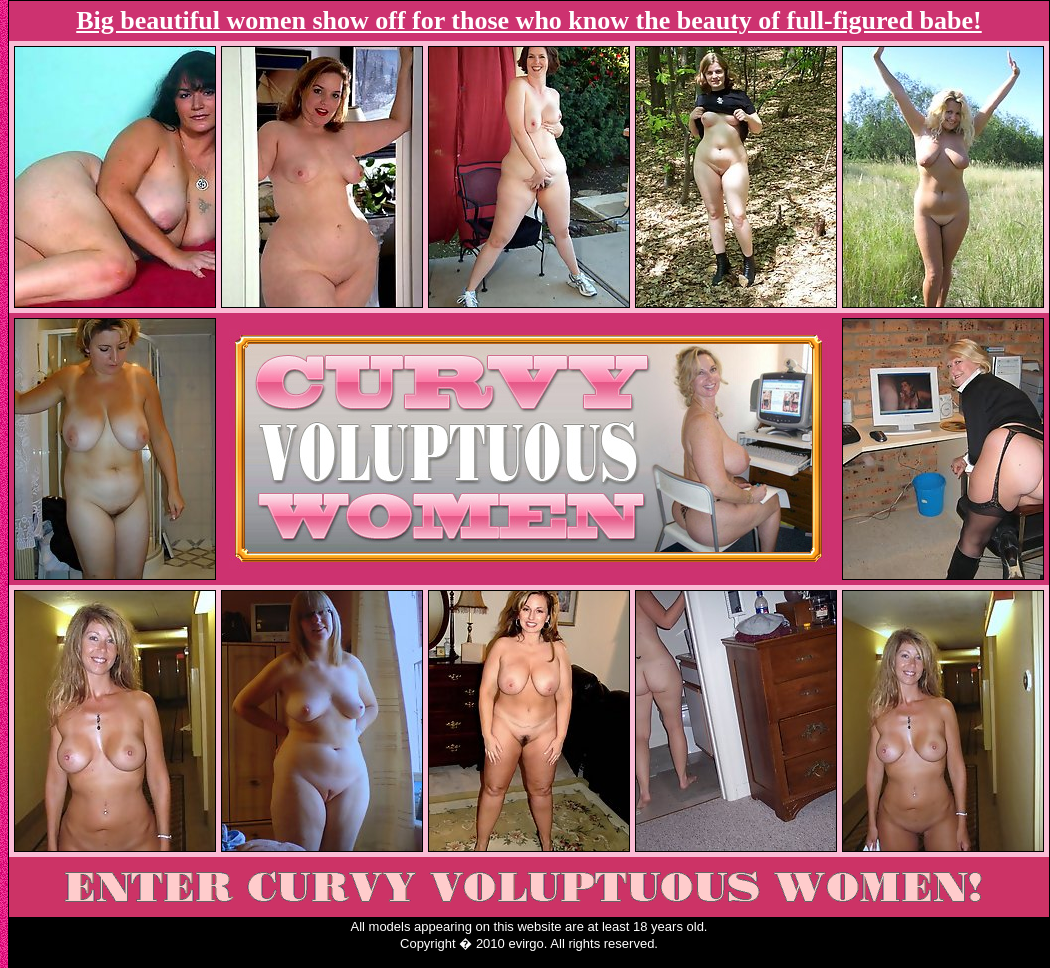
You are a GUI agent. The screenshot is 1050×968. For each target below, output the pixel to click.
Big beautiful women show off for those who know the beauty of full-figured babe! (528, 20)
